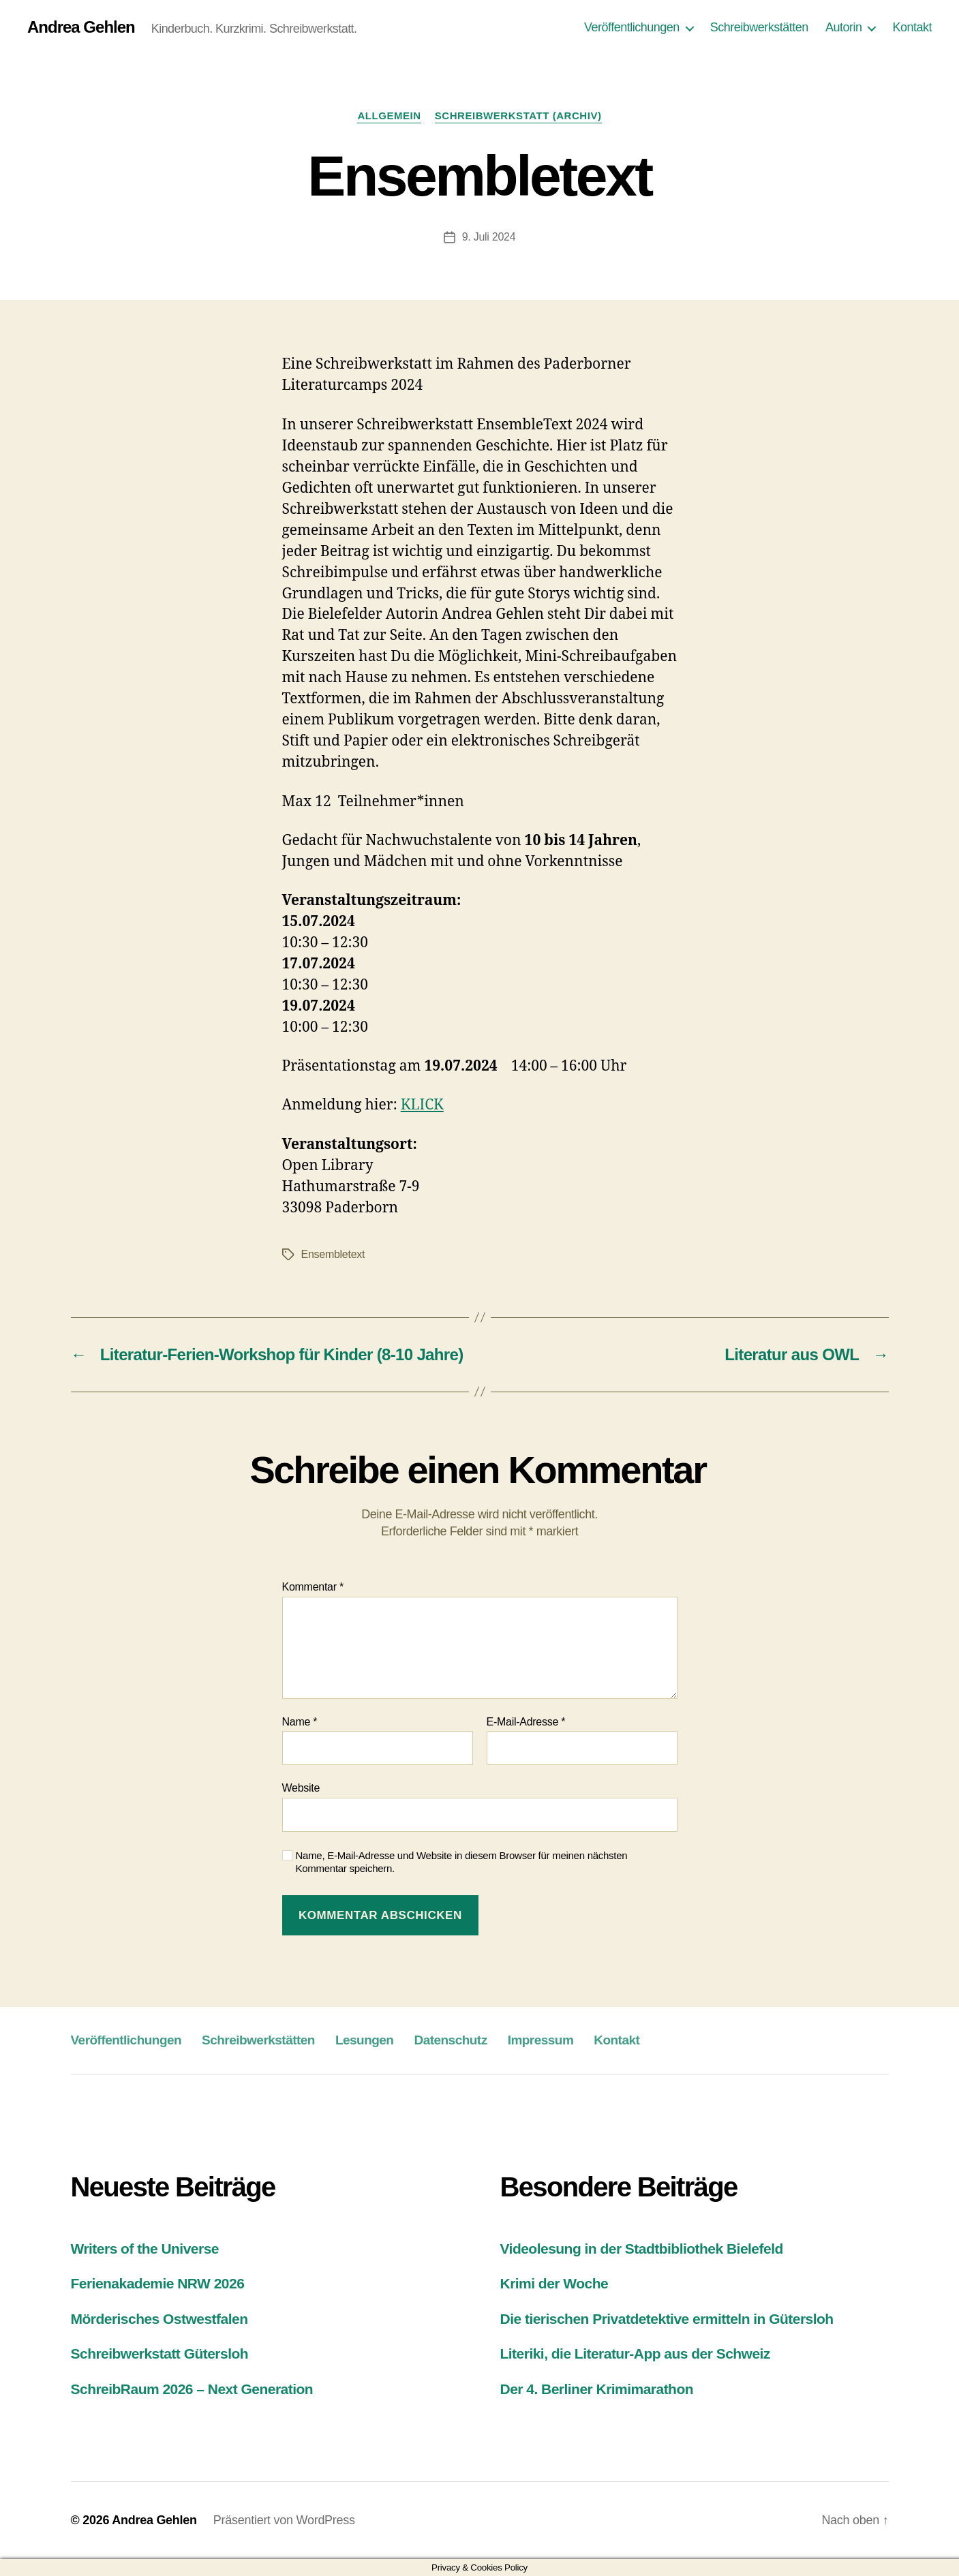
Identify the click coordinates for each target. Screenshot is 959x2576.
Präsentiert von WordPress (284, 2520)
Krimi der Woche (554, 2283)
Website (301, 1788)
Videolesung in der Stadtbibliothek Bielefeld (641, 2248)
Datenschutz (450, 2040)
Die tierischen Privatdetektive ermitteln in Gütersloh (667, 2319)
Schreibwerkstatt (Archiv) (518, 115)
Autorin (843, 27)
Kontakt (912, 27)
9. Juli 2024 (489, 237)
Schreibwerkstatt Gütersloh (160, 2353)
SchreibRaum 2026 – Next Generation (192, 2389)
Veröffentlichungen (632, 27)
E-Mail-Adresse (526, 1722)
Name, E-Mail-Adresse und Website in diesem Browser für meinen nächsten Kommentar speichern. (462, 1862)
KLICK (422, 1105)
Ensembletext (333, 1254)
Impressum (541, 2040)
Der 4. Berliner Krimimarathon (597, 2389)
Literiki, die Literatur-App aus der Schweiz (635, 2353)
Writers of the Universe (145, 2248)
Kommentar (313, 1587)
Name (300, 1722)
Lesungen (364, 2040)
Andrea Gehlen (81, 27)
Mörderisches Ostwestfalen (159, 2319)
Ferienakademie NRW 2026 (158, 2283)
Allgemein (389, 115)
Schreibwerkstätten (759, 27)
